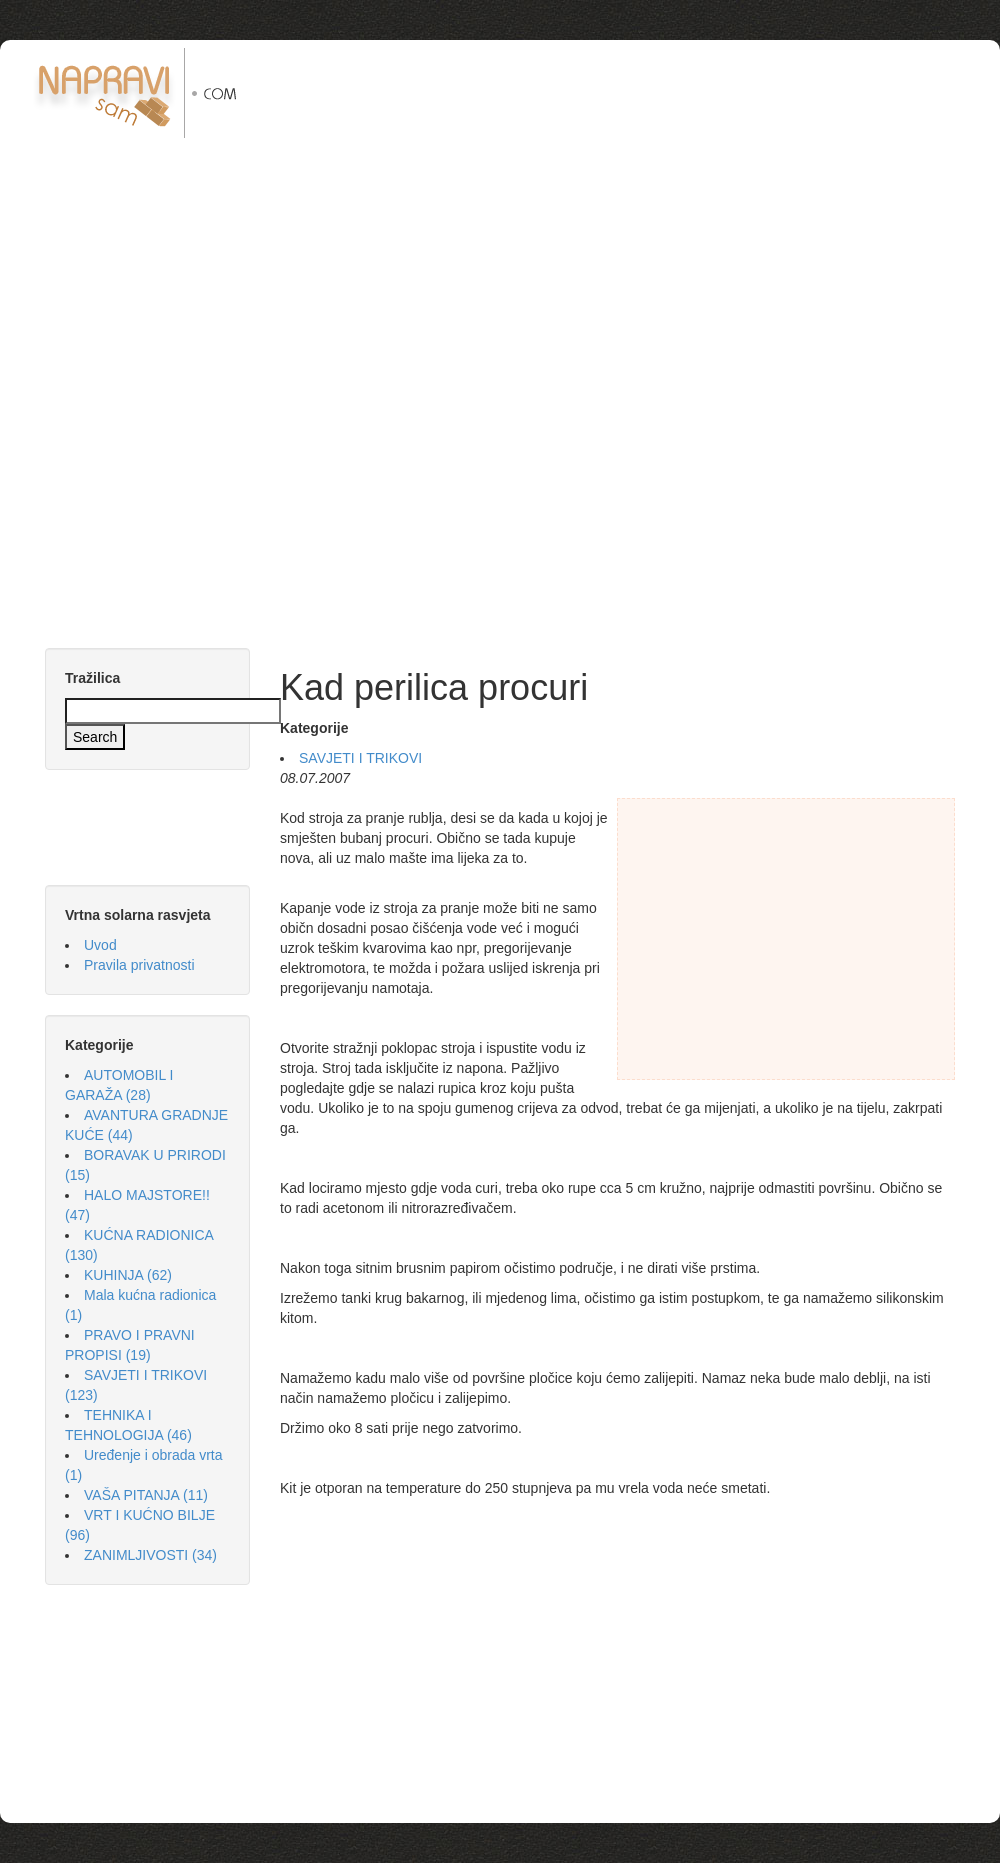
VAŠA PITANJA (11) (146, 1495)
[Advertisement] (636, 188)
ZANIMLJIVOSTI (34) (150, 1555)
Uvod (100, 945)
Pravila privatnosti (139, 965)
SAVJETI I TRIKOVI (360, 758)
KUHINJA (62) (128, 1275)
